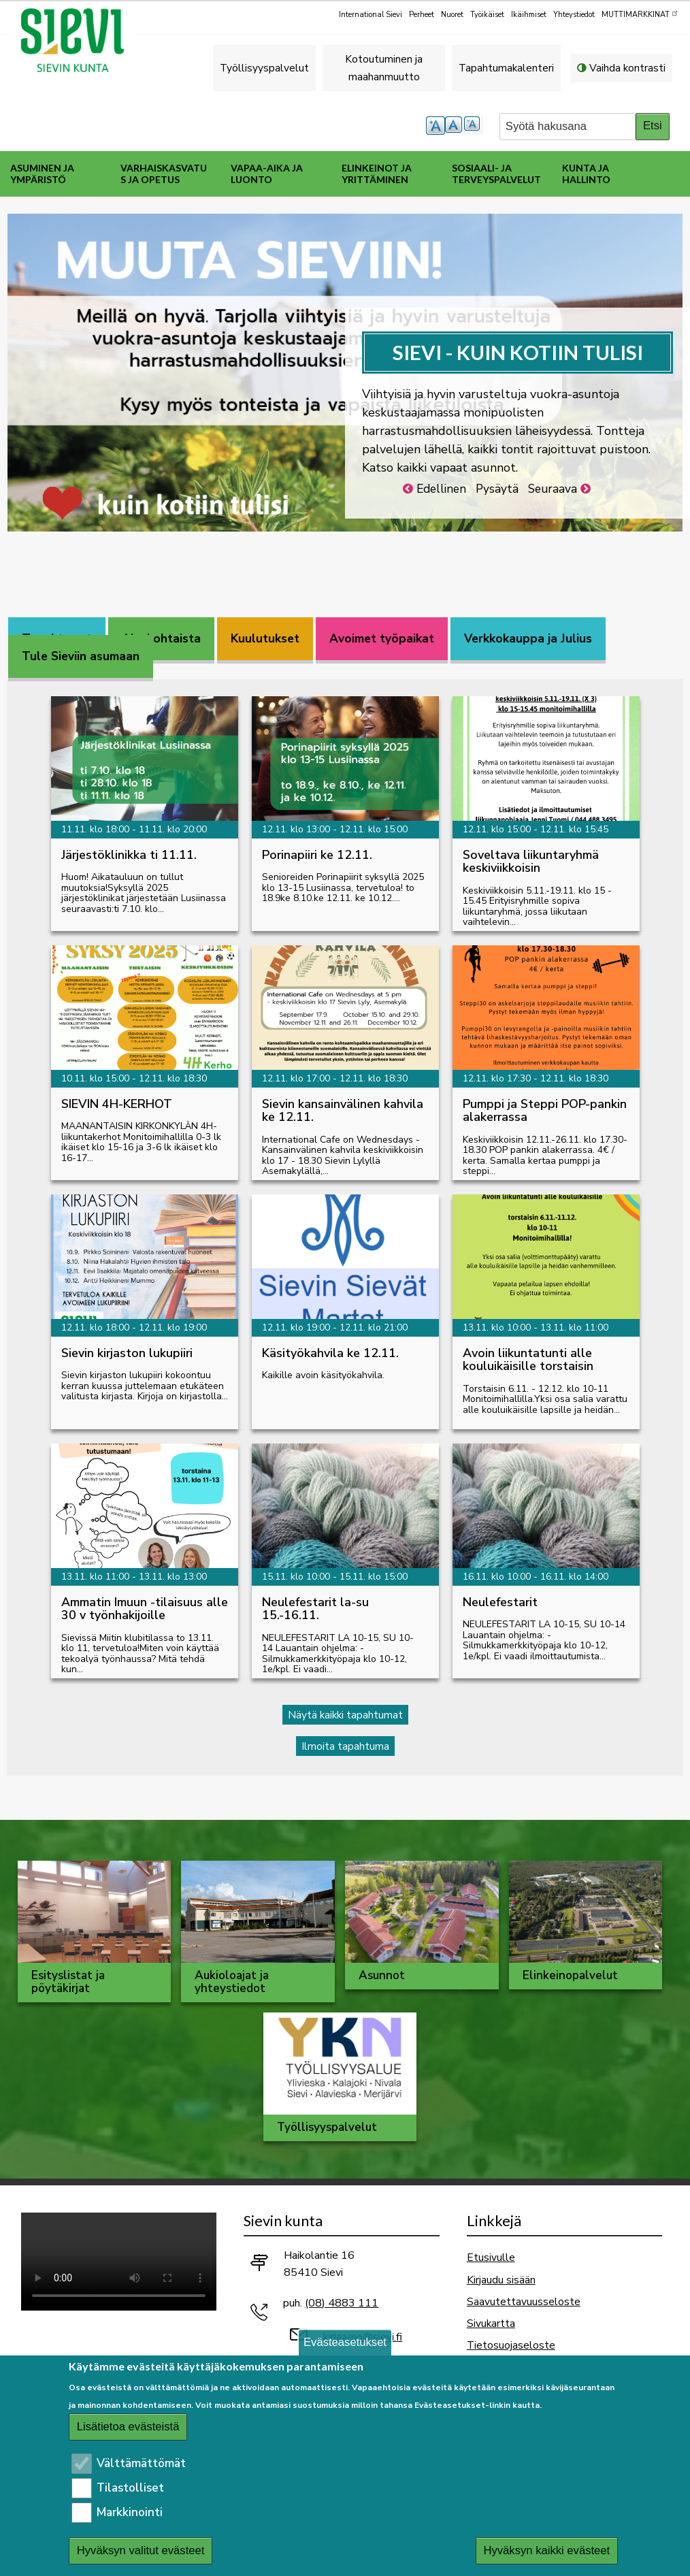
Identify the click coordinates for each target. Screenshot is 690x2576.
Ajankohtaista (161, 639)
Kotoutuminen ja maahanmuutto (384, 68)
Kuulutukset (265, 639)
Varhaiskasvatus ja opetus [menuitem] (163, 173)
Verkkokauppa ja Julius (528, 639)
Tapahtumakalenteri (506, 68)
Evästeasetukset (345, 2342)
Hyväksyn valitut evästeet (141, 2550)
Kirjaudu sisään (501, 2279)
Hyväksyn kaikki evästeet (546, 2550)
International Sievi (370, 15)
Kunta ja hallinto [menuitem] (586, 173)
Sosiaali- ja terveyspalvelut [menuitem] (496, 173)
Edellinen (441, 489)
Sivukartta (491, 2323)
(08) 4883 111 (341, 2303)
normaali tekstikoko (454, 125)
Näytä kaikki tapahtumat (345, 1715)
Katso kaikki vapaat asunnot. (440, 467)
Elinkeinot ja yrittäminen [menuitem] (377, 173)
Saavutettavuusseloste (523, 2301)
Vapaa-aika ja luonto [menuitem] (267, 173)
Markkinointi (130, 2512)
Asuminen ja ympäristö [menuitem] (42, 173)
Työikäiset (487, 15)
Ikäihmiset (528, 15)
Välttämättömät (141, 2463)
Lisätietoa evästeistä (128, 2426)
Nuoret (452, 15)
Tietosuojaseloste (511, 2345)
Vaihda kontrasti (627, 68)
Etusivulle (491, 2257)
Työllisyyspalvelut (264, 68)
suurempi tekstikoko (435, 125)
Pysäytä (497, 489)
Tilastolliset (130, 2488)
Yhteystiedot (574, 15)
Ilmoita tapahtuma (345, 1746)
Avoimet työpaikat (381, 639)
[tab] (161, 639)
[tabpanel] (345, 1217)
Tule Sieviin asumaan (80, 656)
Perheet (421, 15)
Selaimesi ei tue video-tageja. (118, 2262)
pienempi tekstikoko (473, 125)
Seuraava (552, 489)
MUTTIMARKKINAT (640, 13)
